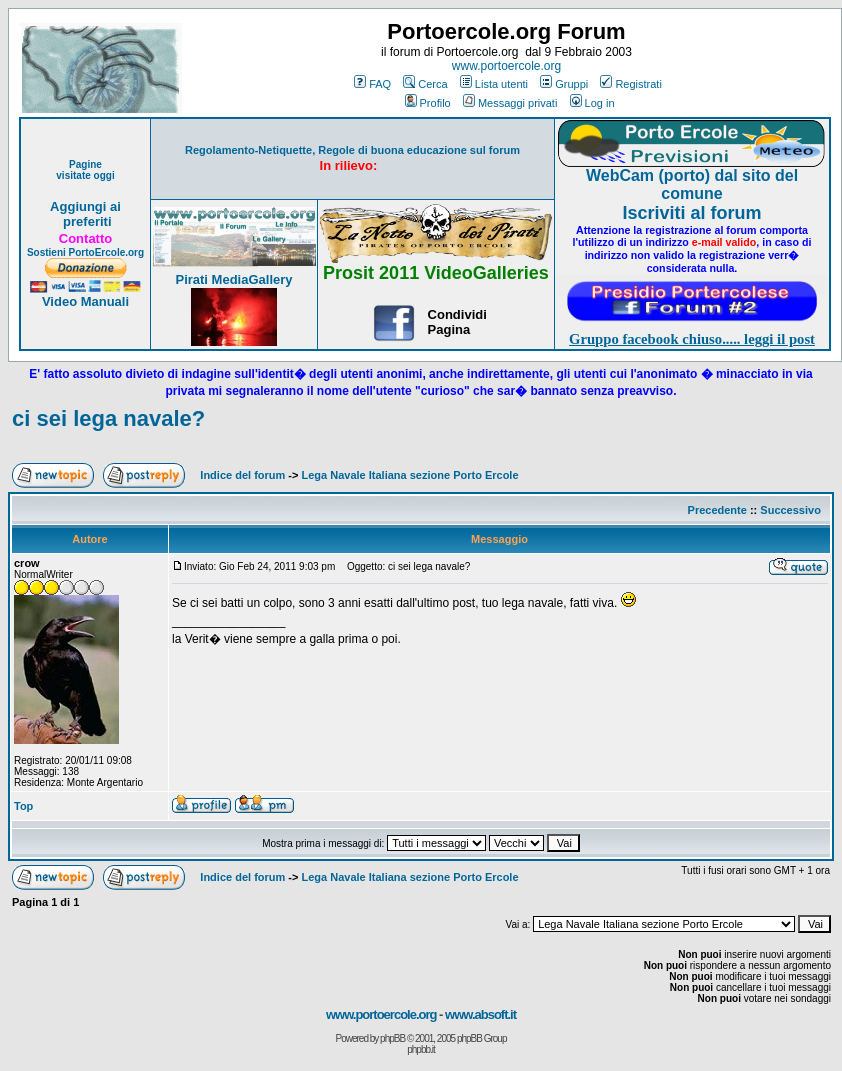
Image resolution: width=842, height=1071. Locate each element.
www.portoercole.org (506, 66)
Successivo (790, 510)
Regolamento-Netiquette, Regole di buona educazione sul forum (352, 150)
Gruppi (564, 84)
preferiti (85, 221)
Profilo (428, 103)
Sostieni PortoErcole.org (85, 252)
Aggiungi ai (85, 206)
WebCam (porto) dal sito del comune (692, 184)
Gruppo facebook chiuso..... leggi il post (692, 339)
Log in (592, 103)
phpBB (392, 1038)
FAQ (372, 84)
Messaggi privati (510, 103)
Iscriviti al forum (691, 213)
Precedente (717, 510)
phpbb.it (421, 1049)
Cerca (425, 84)
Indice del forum (242, 475)
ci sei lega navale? (108, 418)
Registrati (630, 84)
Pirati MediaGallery (233, 279)
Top (23, 806)
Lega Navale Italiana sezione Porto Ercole (410, 475)
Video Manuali (85, 301)
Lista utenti (494, 84)
